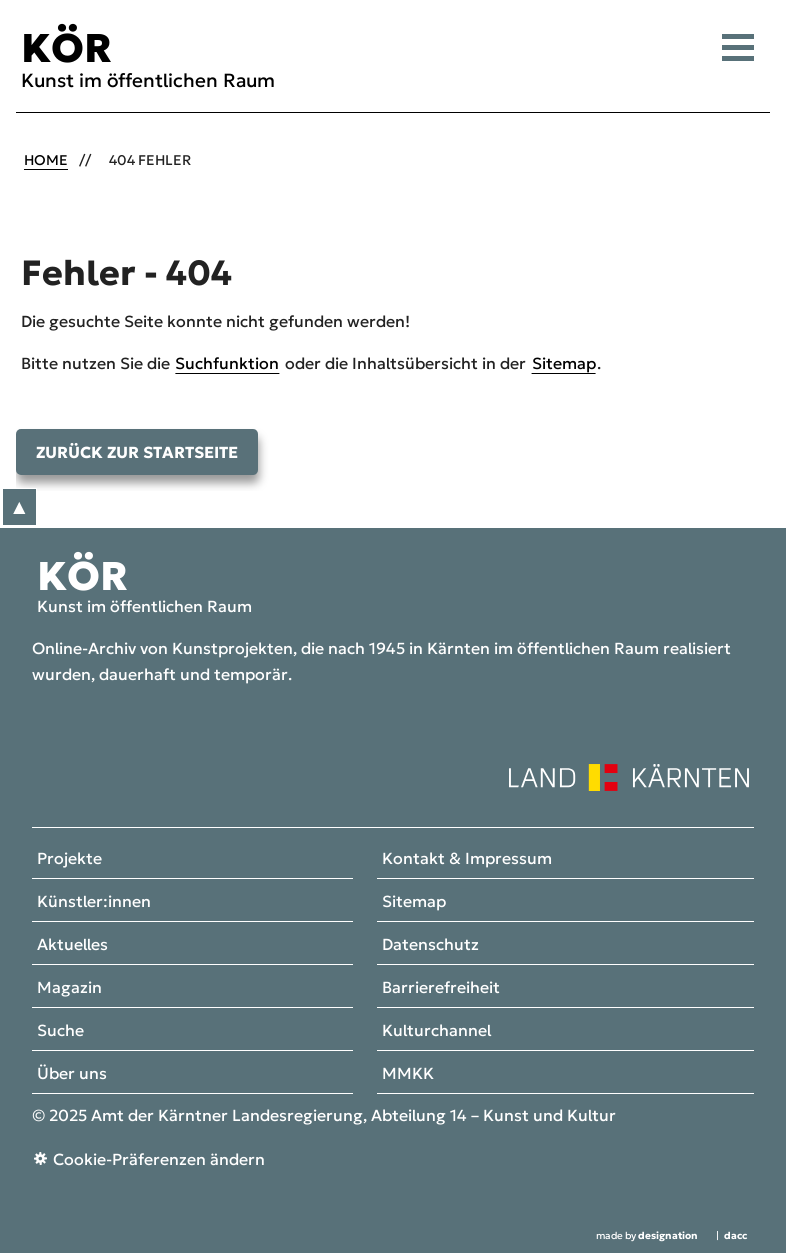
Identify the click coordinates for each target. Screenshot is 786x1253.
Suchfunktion (227, 363)
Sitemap (564, 363)
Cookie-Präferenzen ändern (159, 1159)
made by (647, 1236)
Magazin (69, 988)
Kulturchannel (436, 1031)
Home (46, 160)
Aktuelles (72, 945)
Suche (60, 1031)
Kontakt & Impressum (467, 859)
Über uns (72, 1074)
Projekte (69, 859)
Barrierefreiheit (441, 988)
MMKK (408, 1074)
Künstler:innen (94, 902)
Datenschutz (430, 945)
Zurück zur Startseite (137, 452)
